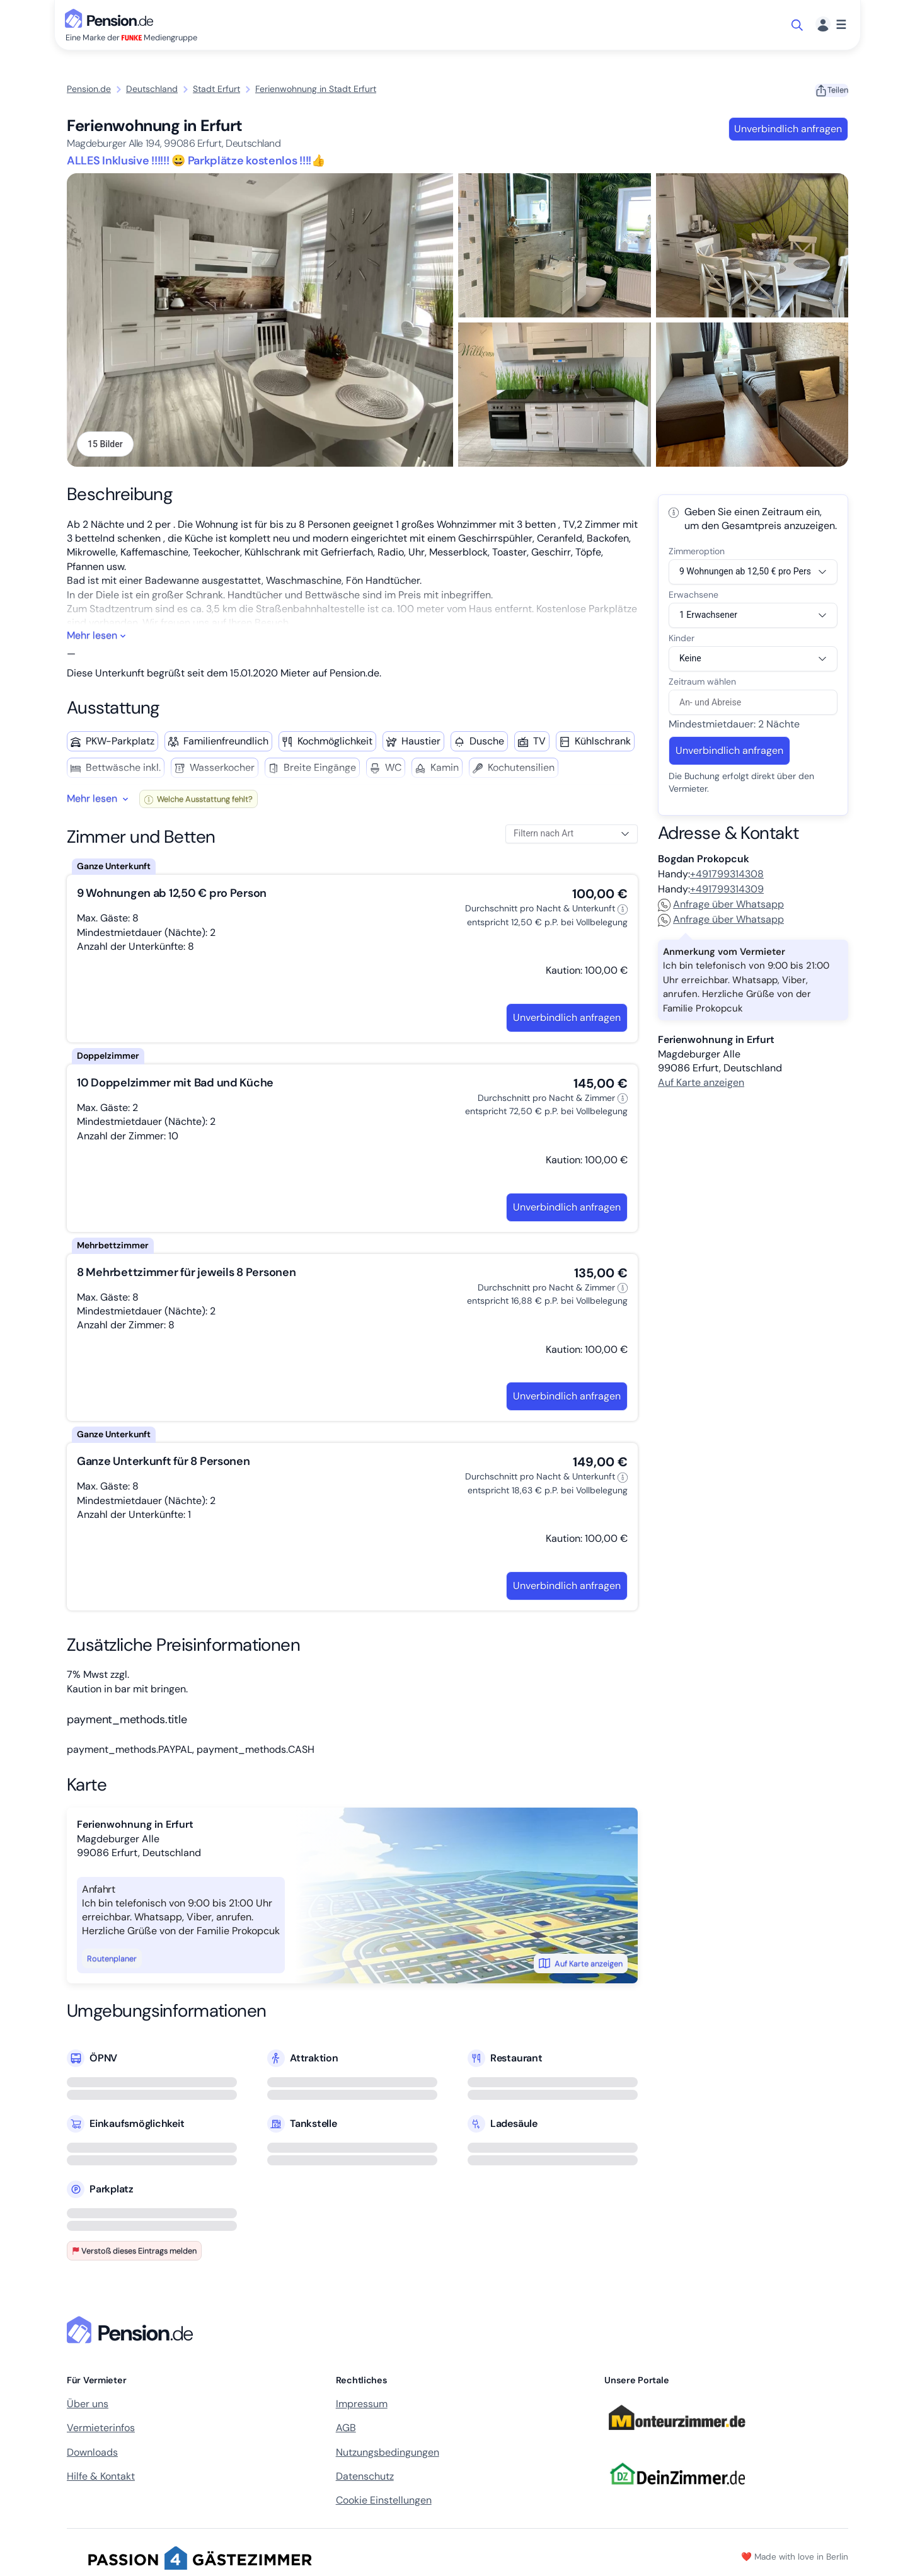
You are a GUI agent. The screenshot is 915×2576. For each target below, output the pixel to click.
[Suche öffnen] (798, 25)
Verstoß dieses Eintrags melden (134, 2255)
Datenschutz (365, 2480)
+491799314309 (727, 893)
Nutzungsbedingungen (387, 2456)
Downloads (92, 2456)
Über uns (87, 2408)
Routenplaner (112, 1963)
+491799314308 (727, 878)
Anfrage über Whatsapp (721, 908)
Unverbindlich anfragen (787, 128)
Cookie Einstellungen (384, 2504)
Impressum (362, 2408)
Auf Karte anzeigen (581, 1968)
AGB (346, 2432)
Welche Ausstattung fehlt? (198, 803)
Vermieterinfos (101, 2432)
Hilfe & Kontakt (101, 2480)
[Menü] (831, 25)
